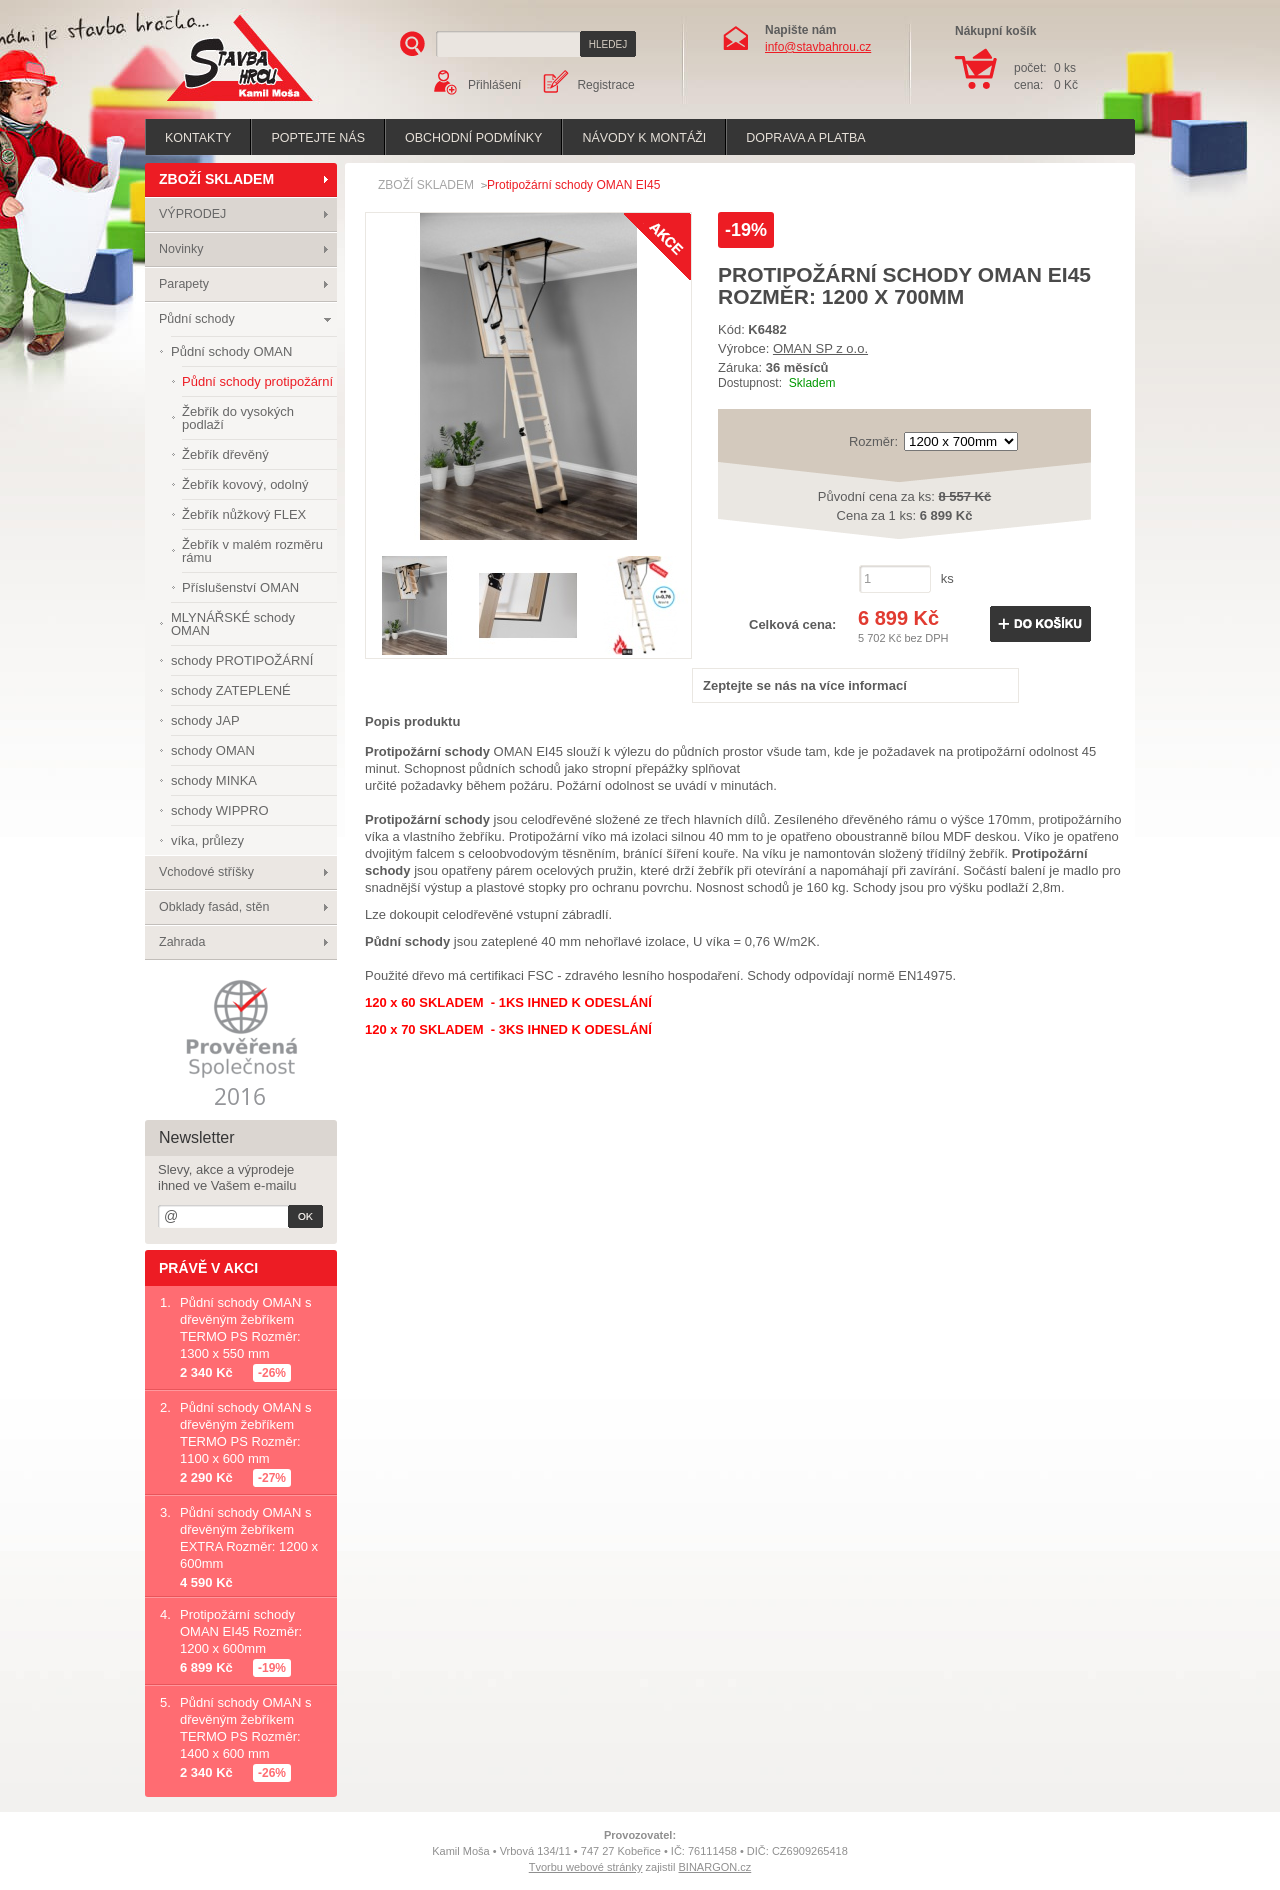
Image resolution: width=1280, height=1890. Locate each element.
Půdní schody (197, 319)
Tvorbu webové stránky (586, 1867)
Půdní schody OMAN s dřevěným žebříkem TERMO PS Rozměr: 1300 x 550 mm (246, 1328)
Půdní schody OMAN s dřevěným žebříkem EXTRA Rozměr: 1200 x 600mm (249, 1538)
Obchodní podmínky (473, 138)
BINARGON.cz (715, 1867)
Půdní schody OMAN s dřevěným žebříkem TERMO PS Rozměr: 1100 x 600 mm (246, 1433)
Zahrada (182, 942)
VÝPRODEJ (192, 214)
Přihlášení (494, 85)
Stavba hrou (209, 103)
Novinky (181, 249)
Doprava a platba (805, 138)
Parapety (184, 284)
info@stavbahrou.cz (818, 47)
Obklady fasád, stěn (214, 907)
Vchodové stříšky (206, 872)
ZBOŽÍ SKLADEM (216, 179)
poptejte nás (318, 138)
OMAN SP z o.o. (820, 348)
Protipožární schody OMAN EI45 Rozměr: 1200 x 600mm (241, 1631)
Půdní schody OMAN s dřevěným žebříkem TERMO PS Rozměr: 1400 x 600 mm (246, 1728)
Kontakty (198, 138)
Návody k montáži (644, 138)
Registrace (605, 85)
